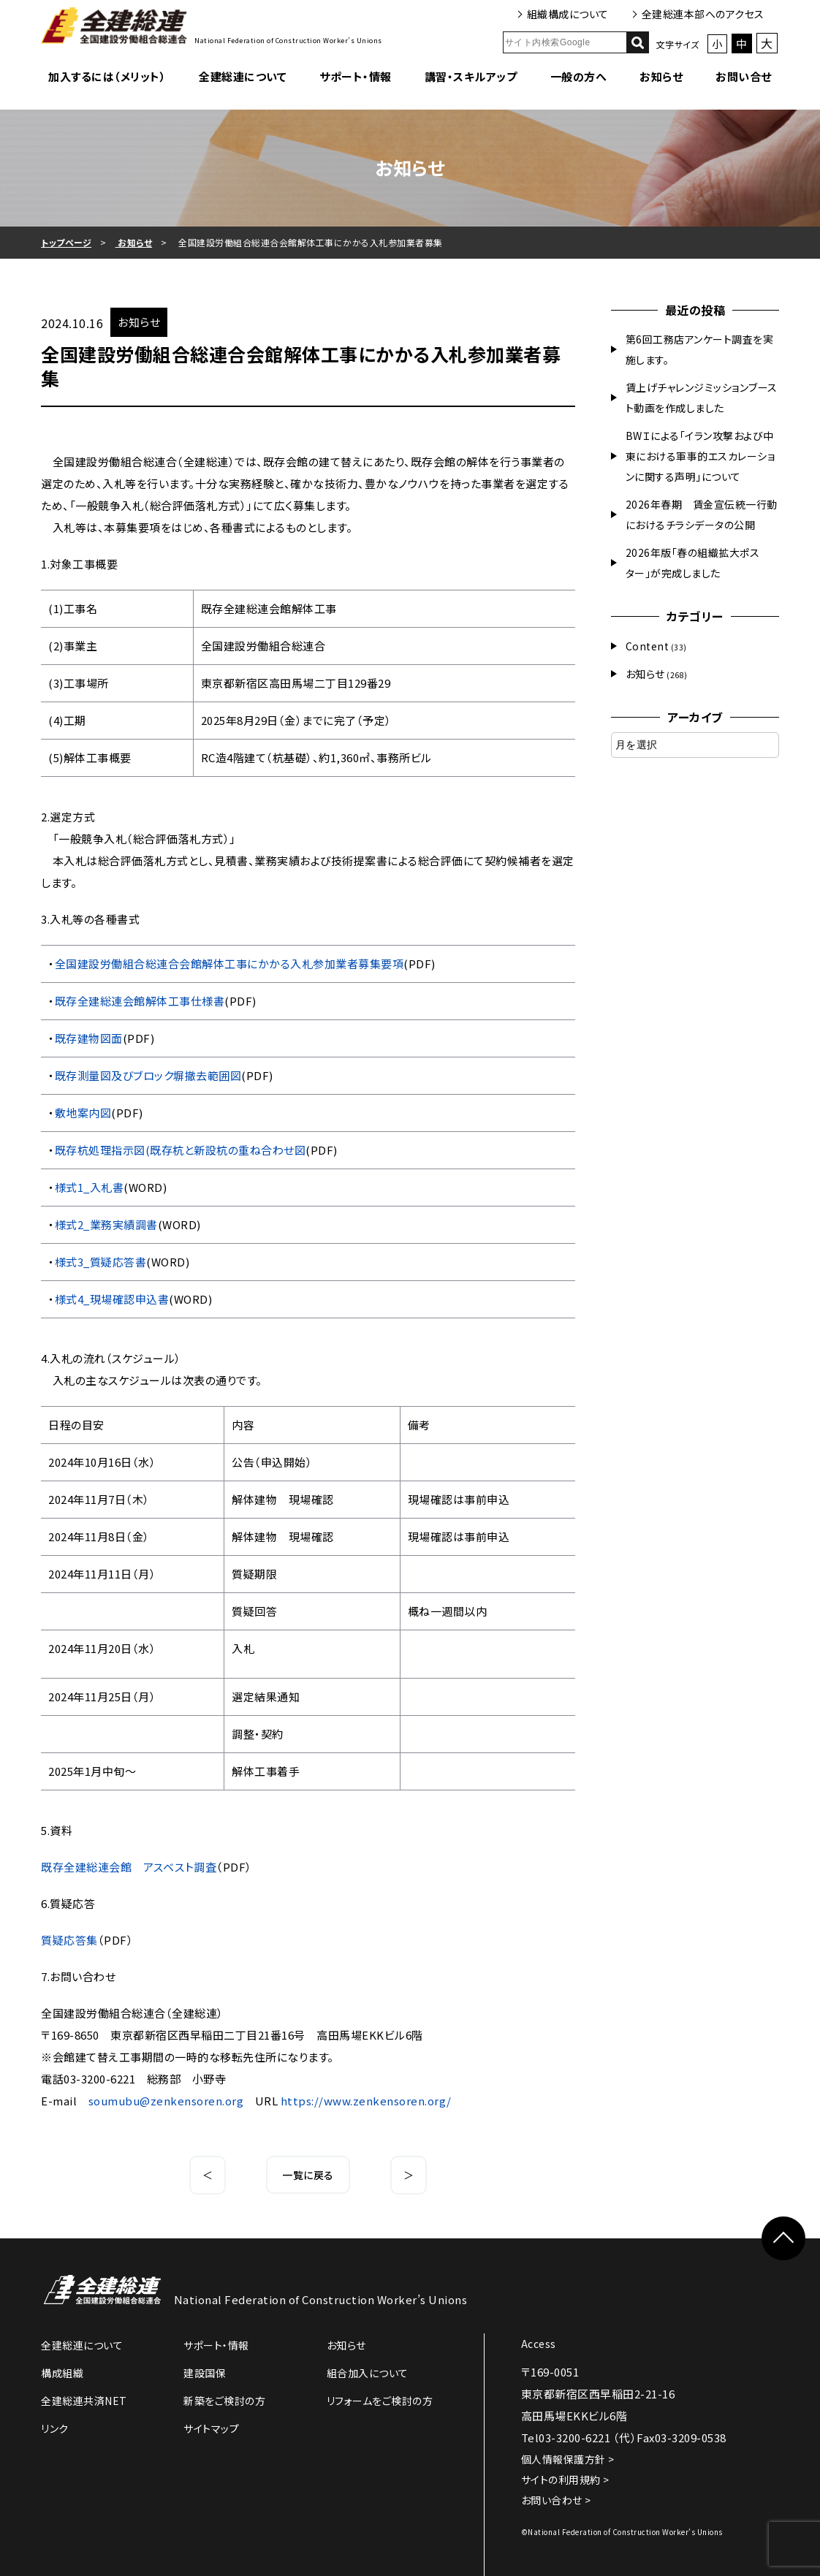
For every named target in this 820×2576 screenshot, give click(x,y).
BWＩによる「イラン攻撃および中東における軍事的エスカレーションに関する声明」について (700, 456)
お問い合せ (743, 76)
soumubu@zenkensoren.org (166, 2100)
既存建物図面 (89, 1038)
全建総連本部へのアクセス (703, 14)
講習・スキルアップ (471, 76)
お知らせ (661, 76)
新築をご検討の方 (224, 2400)
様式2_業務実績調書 (106, 1224)
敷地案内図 (83, 1112)
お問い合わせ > (556, 2500)
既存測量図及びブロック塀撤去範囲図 (148, 1075)
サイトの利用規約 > (565, 2479)
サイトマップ (211, 2428)
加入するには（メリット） (107, 76)
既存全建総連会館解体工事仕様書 (140, 1000)
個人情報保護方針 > (568, 2459)
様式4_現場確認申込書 (112, 1299)
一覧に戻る (308, 2174)
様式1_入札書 (89, 1187)
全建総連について (242, 76)
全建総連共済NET (84, 2400)
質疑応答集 (69, 1940)
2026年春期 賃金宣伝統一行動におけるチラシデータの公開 (702, 514)
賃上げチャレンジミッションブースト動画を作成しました (702, 397)
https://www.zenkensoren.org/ (366, 2100)
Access (538, 2343)
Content (647, 646)
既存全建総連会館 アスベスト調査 (128, 1866)
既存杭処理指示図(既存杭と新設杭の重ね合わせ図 (180, 1150)
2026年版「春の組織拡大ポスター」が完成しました (693, 562)
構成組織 (62, 2373)
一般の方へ (578, 76)
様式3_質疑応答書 (101, 1261)
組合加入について (368, 2373)
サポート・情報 (355, 76)
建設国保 (204, 2373)
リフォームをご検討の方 (380, 2400)
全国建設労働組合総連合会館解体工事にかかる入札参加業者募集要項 (229, 963)
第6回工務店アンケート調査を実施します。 (700, 349)
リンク (55, 2428)
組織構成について (568, 14)
